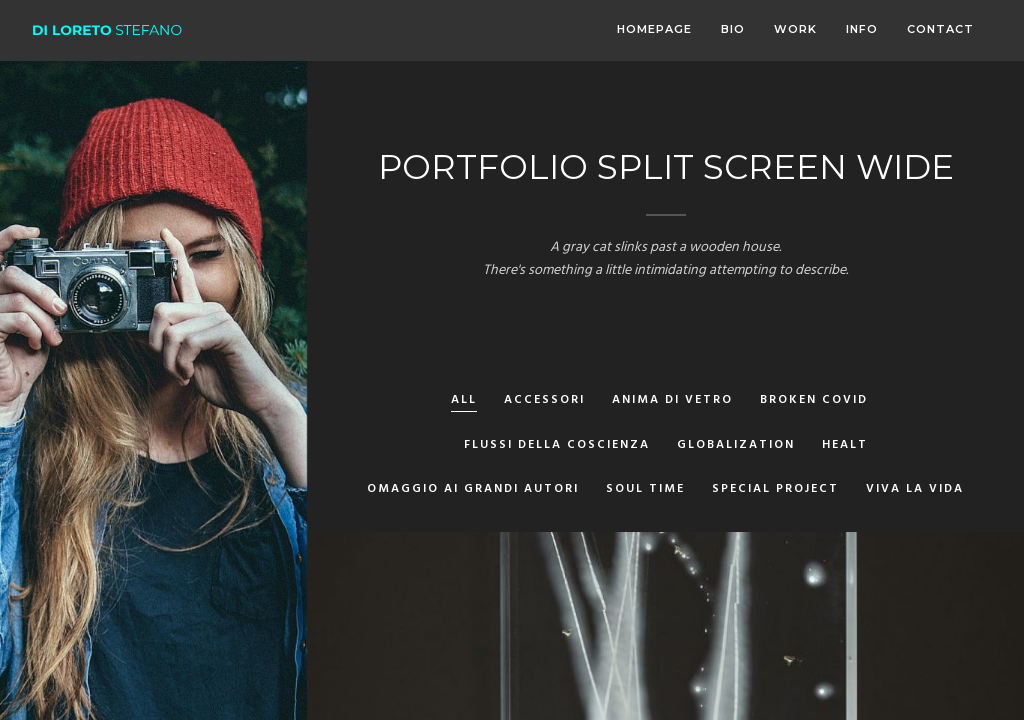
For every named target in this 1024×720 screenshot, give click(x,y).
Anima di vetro (672, 401)
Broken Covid (814, 401)
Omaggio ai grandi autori (473, 490)
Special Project (775, 490)
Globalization (736, 446)
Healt (845, 446)
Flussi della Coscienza (557, 446)
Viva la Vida (915, 490)
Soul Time (645, 490)
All (464, 401)
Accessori (544, 401)
